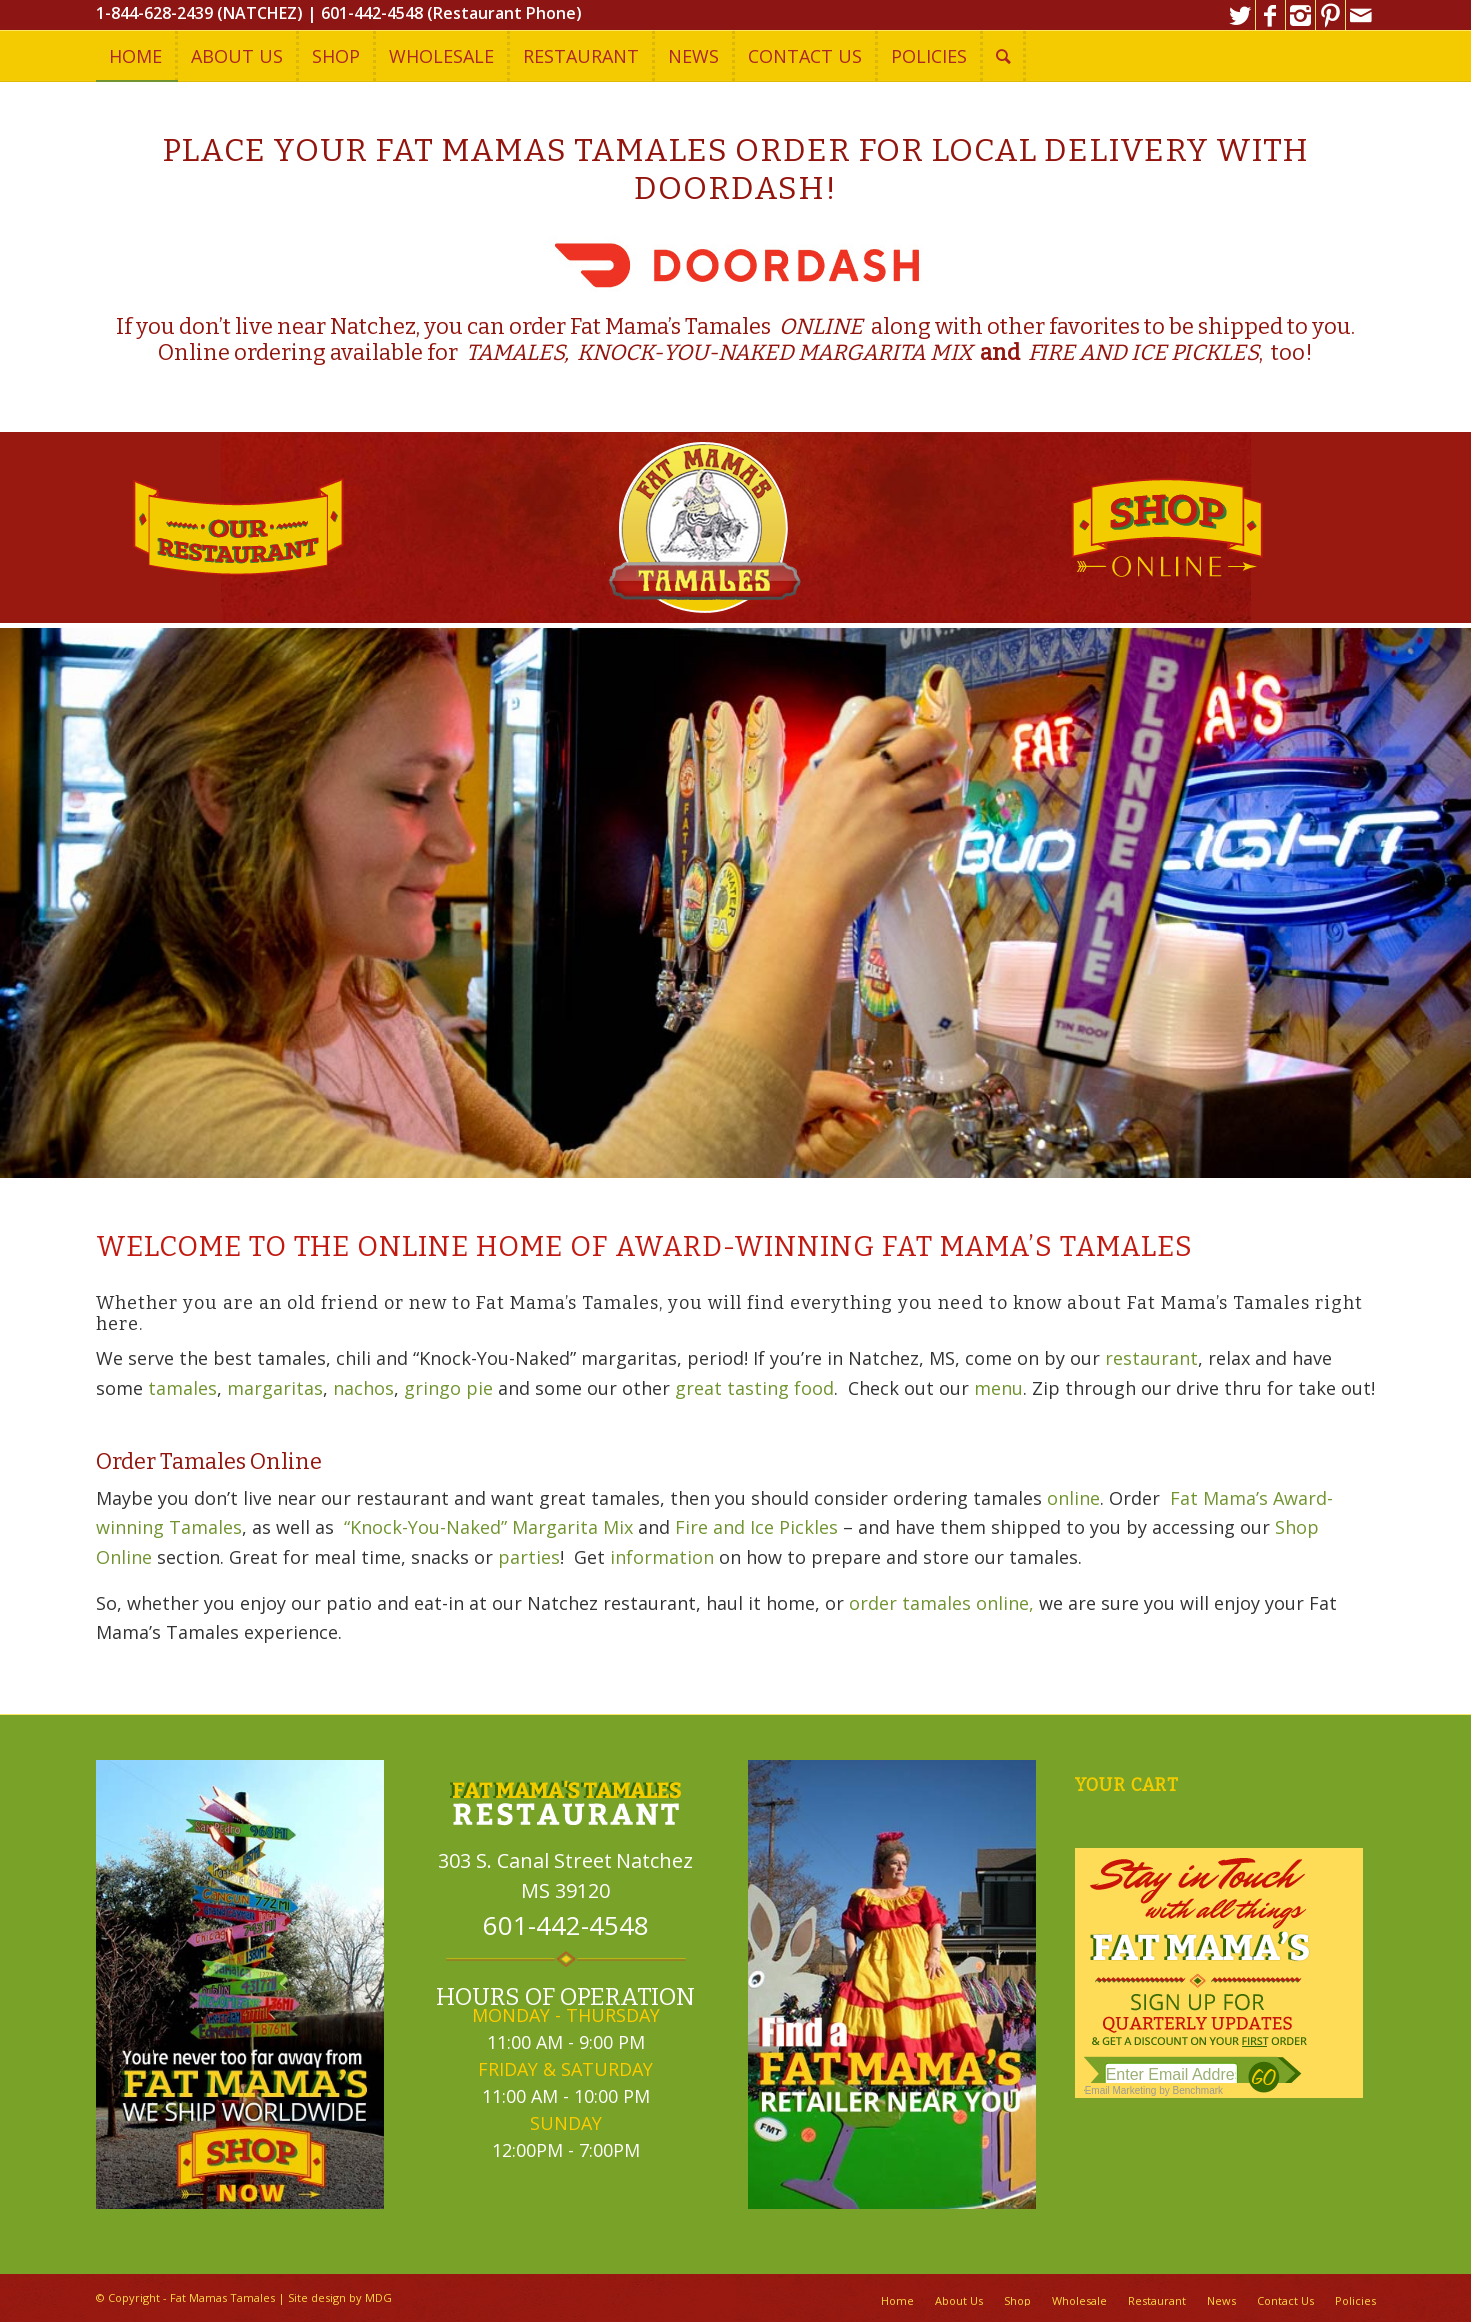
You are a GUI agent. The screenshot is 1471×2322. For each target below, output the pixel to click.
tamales (182, 1388)
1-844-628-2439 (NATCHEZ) (199, 13)
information (662, 1557)
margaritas (275, 1388)
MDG (378, 2297)
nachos (363, 1388)
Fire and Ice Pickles (756, 1527)
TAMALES (515, 352)
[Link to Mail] (1361, 15)
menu (998, 1388)
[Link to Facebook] (1270, 15)
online (1073, 1498)
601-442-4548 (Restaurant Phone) (451, 13)
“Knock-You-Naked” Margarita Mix (488, 1527)
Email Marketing (1121, 2090)
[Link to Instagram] (1300, 15)
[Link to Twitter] (1240, 15)
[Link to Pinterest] (1330, 15)
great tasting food (754, 1388)
